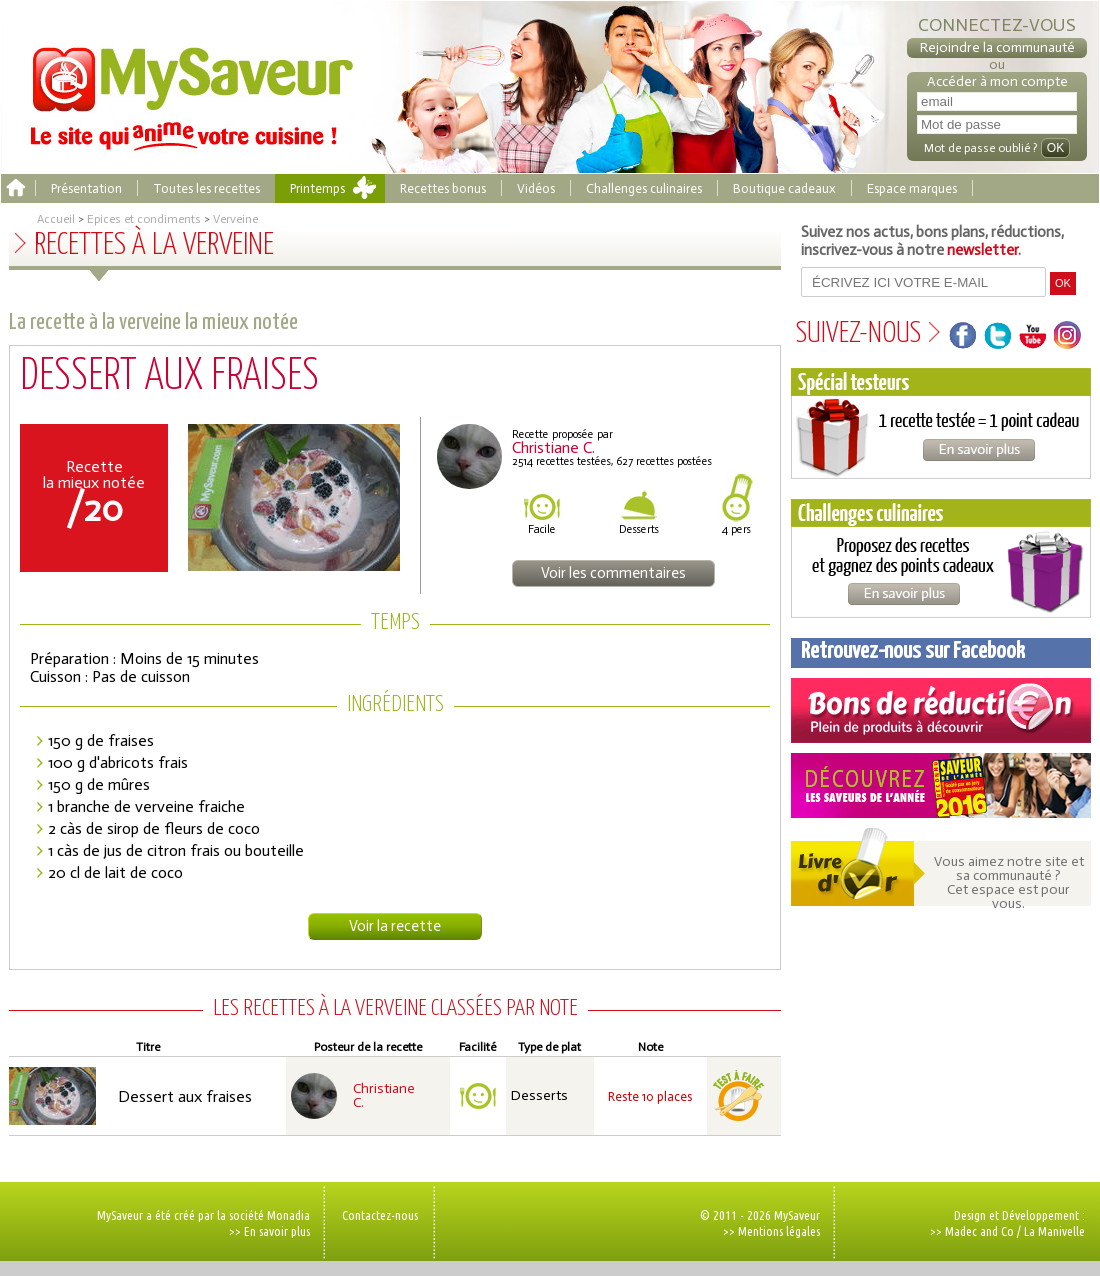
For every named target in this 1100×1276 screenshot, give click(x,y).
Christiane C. (384, 1096)
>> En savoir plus (269, 1231)
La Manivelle (1054, 1231)
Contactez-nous (380, 1215)
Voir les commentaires (613, 573)
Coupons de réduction (941, 710)
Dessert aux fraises (185, 1096)
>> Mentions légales (771, 1231)
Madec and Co (979, 1231)
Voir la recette (395, 926)
